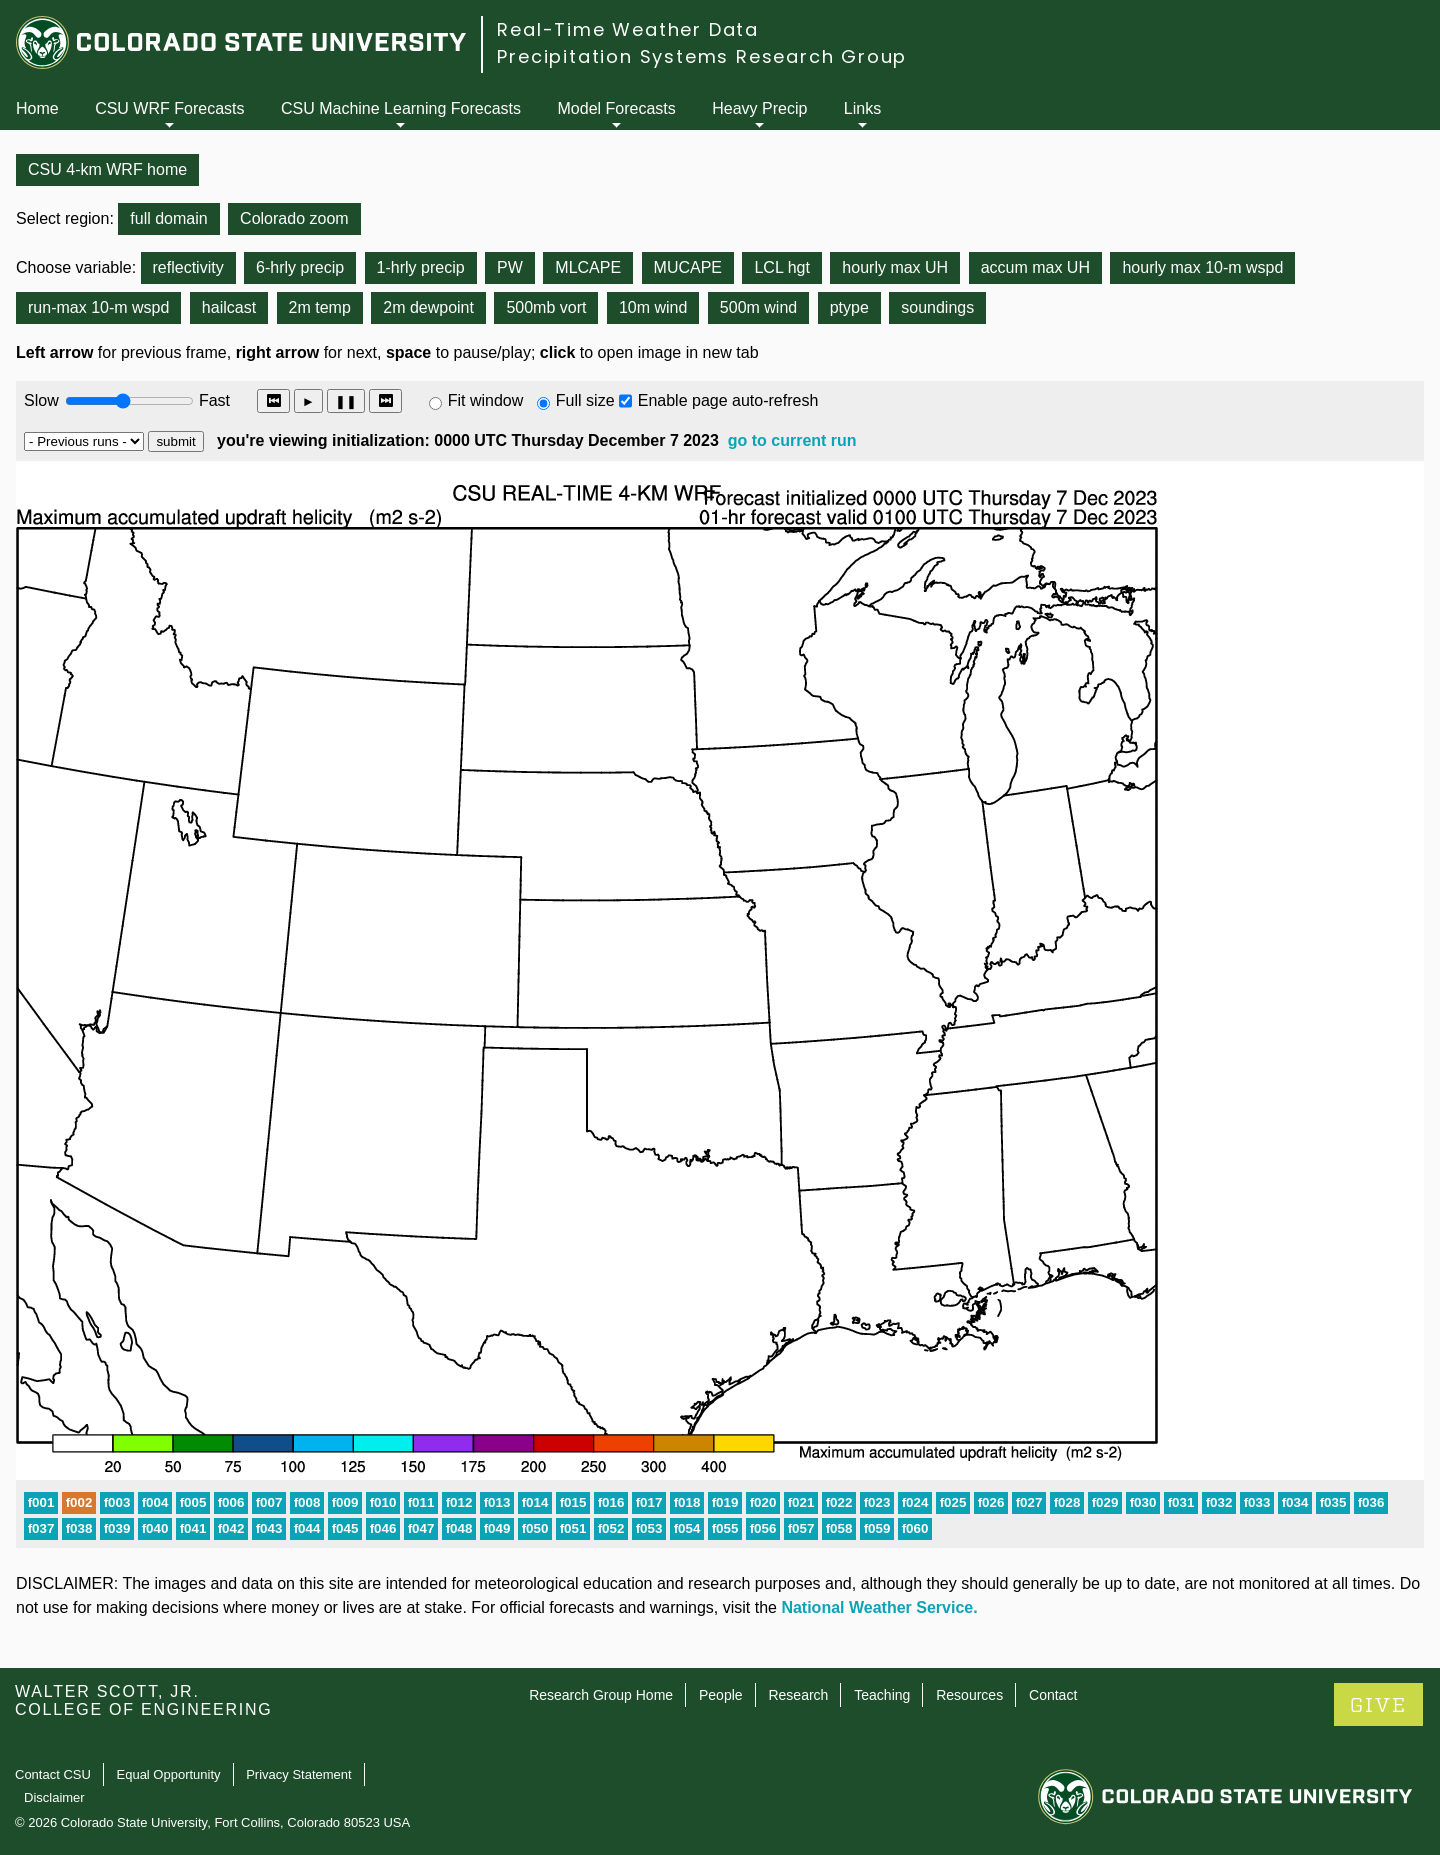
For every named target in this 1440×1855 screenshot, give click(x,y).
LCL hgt (781, 267)
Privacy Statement (299, 1774)
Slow (41, 400)
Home (37, 108)
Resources (969, 1695)
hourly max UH (895, 267)
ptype (849, 307)
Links (862, 108)
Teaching (882, 1695)
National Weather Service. (879, 1607)
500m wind (758, 307)
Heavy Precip (759, 108)
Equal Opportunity (169, 1774)
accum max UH (1035, 267)
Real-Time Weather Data (628, 29)
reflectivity (188, 267)
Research (798, 1695)
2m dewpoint (428, 307)
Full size (585, 400)
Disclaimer (54, 1797)
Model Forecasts (617, 108)
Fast (213, 400)
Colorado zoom (294, 218)
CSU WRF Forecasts (169, 108)
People (721, 1695)
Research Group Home (601, 1695)
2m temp (320, 307)
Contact (1053, 1695)
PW (510, 267)
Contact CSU (53, 1774)
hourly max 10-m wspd (1202, 267)
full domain (168, 218)
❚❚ (346, 401)
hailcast (229, 307)
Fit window (486, 400)
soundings (937, 307)
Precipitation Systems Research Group (702, 56)
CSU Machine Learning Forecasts (401, 108)
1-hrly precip (421, 267)
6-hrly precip (300, 267)
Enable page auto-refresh (728, 400)
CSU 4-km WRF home (107, 169)
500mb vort (546, 307)
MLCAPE (588, 267)
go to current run (792, 440)
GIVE (1378, 1705)
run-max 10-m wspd (98, 307)
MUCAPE (688, 267)
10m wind (653, 307)
